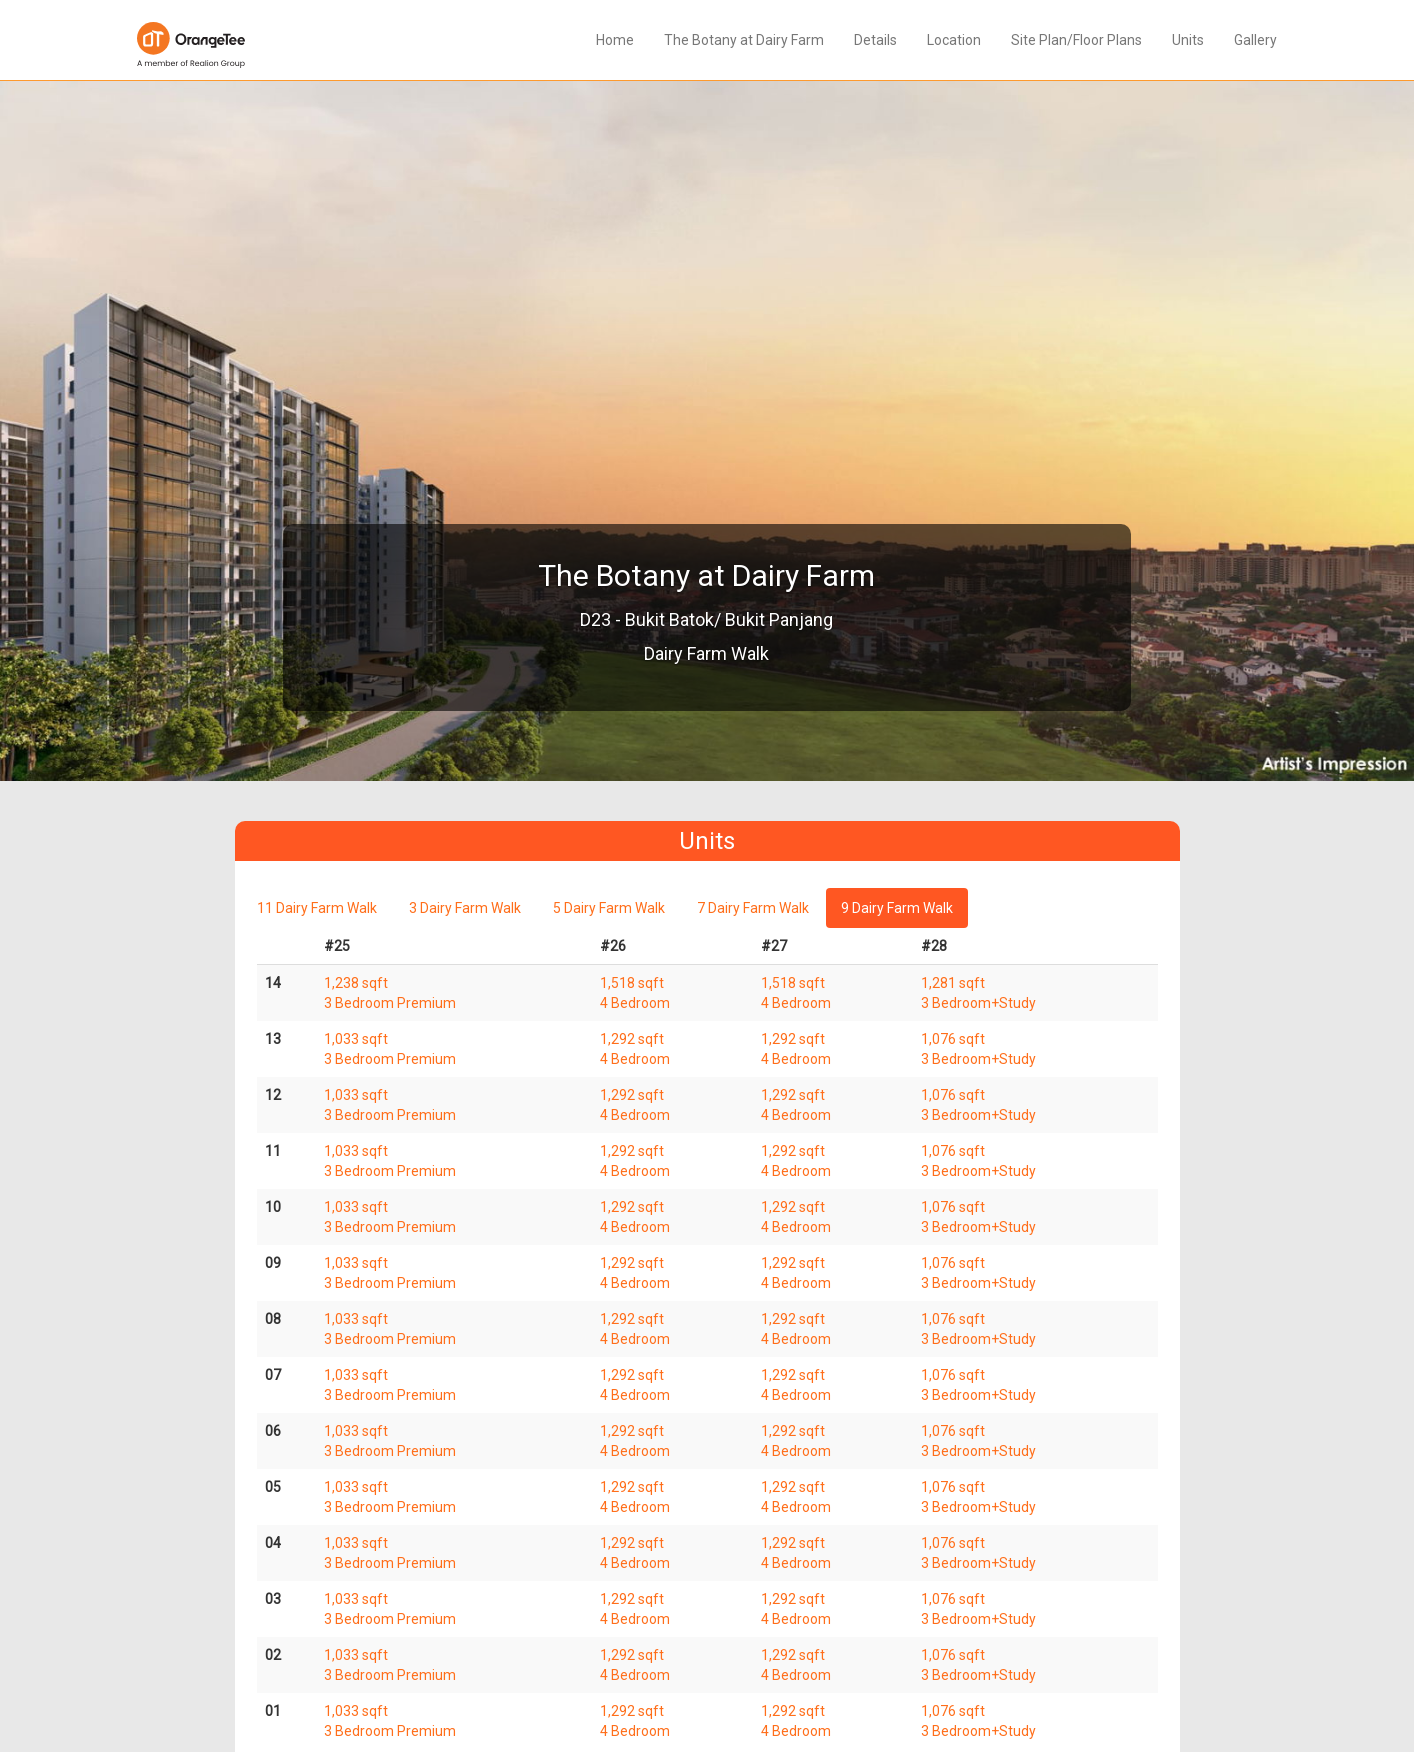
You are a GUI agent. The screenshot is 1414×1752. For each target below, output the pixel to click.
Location (954, 40)
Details (875, 40)
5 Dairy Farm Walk (609, 908)
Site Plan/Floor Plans (1076, 40)
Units (1188, 40)
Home (615, 40)
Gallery (1255, 40)
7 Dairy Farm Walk (753, 908)
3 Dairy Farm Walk (465, 908)
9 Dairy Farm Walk (897, 908)
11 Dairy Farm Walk (317, 908)
